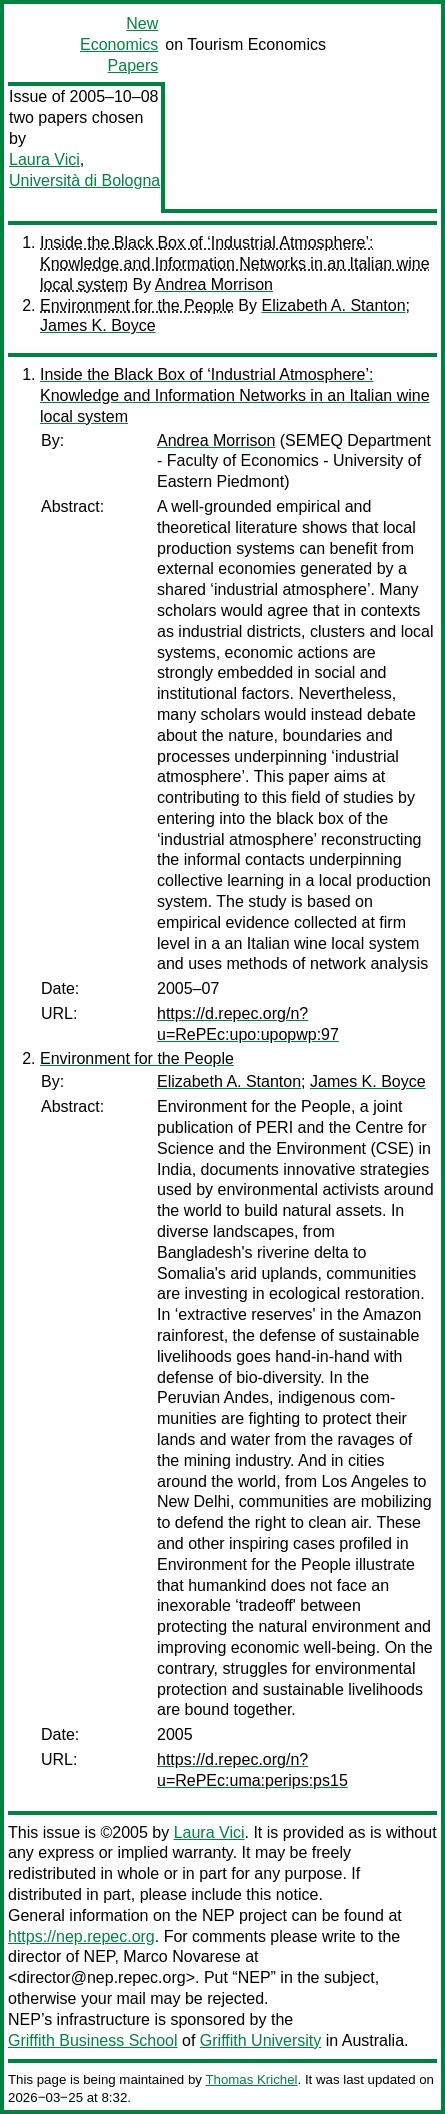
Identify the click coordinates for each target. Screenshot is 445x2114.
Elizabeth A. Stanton (333, 305)
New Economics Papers (119, 44)
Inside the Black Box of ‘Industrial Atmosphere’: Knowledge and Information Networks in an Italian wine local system (235, 263)
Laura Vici (44, 159)
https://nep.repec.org (81, 1936)
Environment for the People (137, 305)
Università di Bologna (84, 180)
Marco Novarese (181, 1956)
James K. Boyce (98, 325)
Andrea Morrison (214, 284)
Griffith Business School (93, 2040)
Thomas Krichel (251, 2079)
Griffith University (261, 2040)
